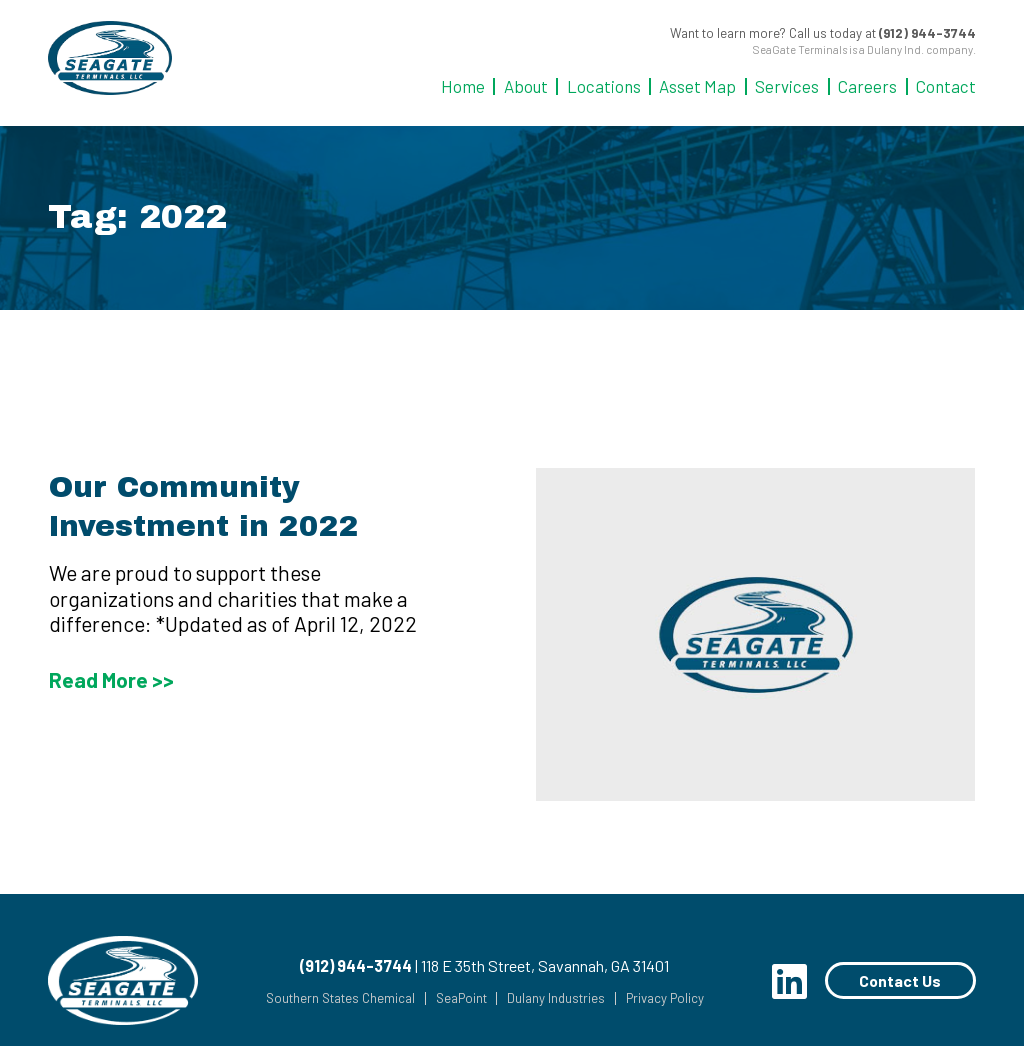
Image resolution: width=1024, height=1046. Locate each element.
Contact (946, 86)
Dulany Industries (555, 998)
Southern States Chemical (338, 998)
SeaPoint (459, 998)
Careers (867, 86)
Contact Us (900, 980)
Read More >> (111, 680)
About (526, 86)
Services (787, 86)
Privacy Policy (664, 998)
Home (463, 86)
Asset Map (697, 86)
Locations (604, 86)
